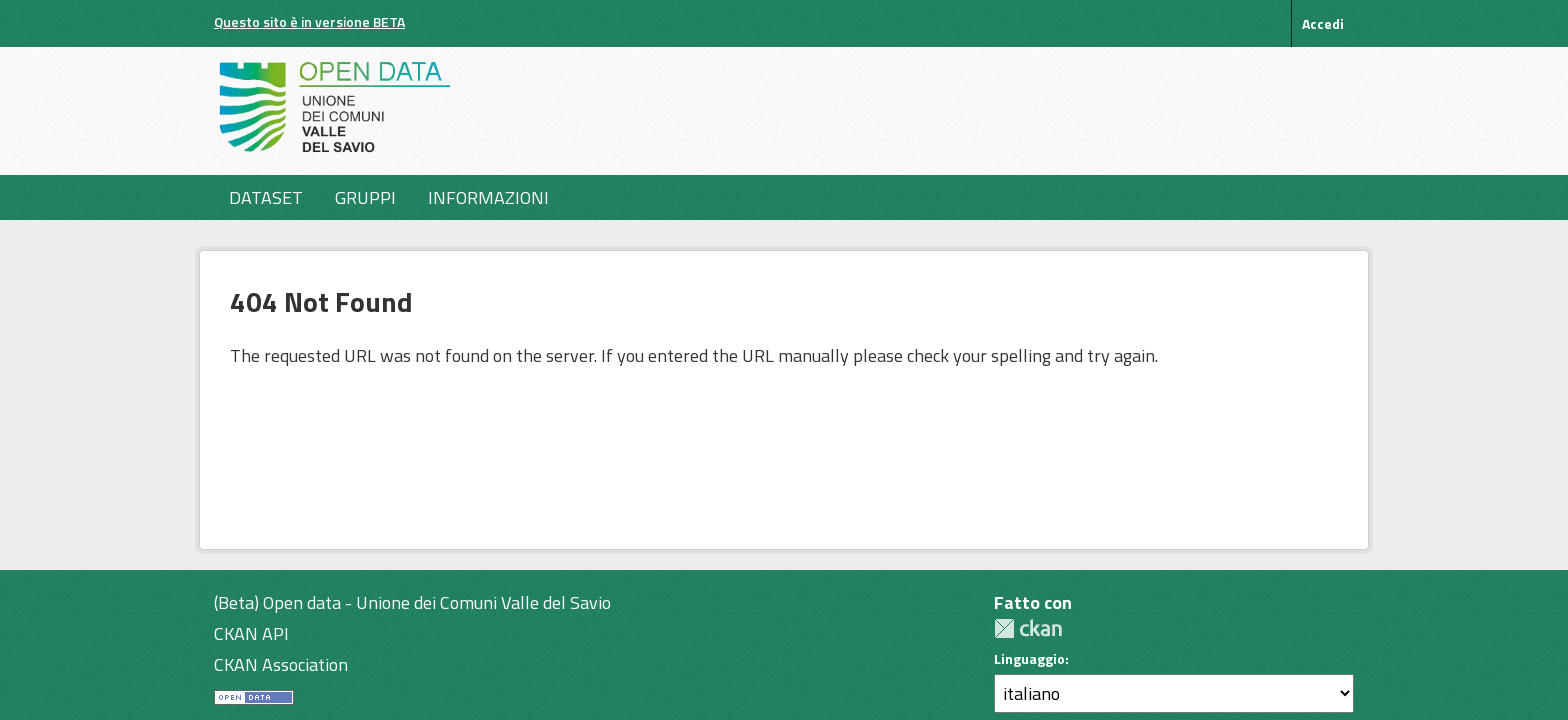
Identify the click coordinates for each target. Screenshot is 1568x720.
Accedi (1323, 23)
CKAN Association (281, 664)
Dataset (266, 197)
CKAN (1028, 628)
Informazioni (488, 197)
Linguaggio (1029, 659)
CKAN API (251, 633)
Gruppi (365, 197)
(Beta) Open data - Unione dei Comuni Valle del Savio (412, 602)
